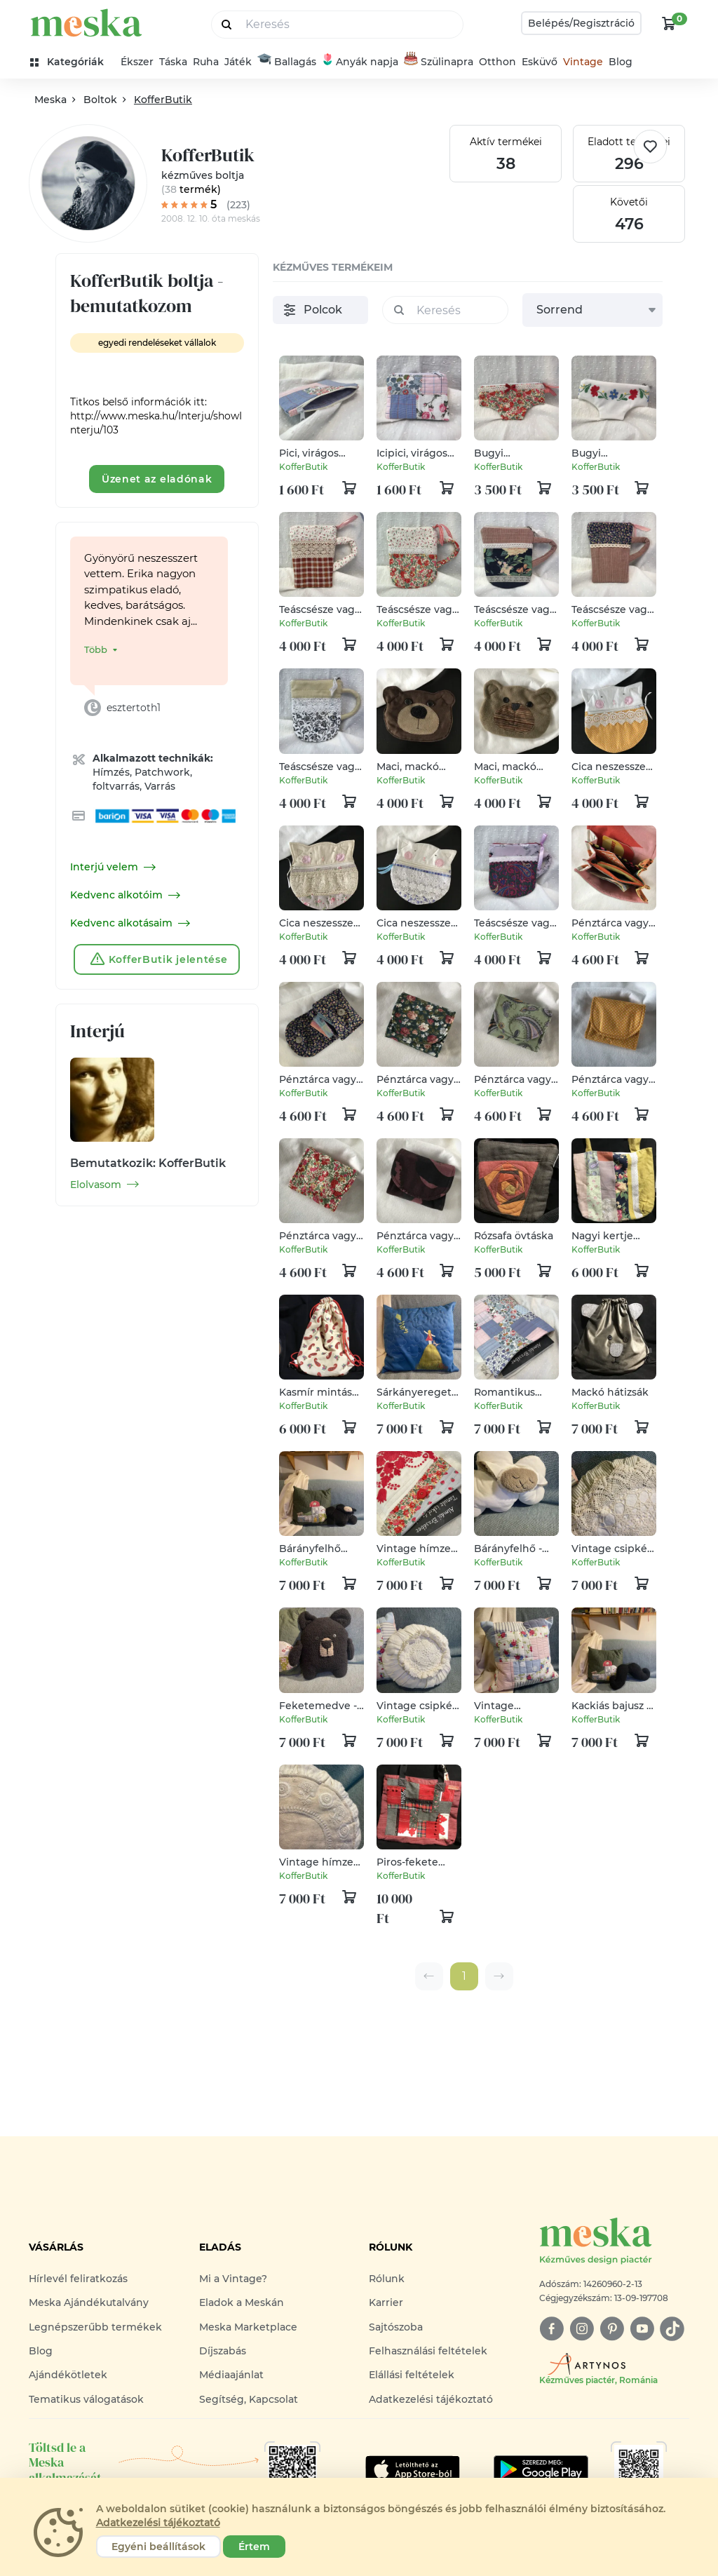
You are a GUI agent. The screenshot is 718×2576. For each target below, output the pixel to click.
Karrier (386, 2302)
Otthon (497, 61)
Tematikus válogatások (86, 2399)
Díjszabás (222, 2351)
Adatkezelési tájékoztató (431, 2399)
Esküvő (539, 61)
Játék (238, 61)
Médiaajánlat (231, 2374)
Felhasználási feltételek (428, 2351)
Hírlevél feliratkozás (78, 2278)
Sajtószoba (396, 2327)
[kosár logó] (669, 23)
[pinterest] (612, 2329)
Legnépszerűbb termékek (95, 2327)
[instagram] (581, 2329)
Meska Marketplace (248, 2327)
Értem (254, 2546)
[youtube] (642, 2329)
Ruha (206, 61)
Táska (173, 61)
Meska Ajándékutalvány (89, 2302)
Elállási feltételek (411, 2374)
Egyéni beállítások (158, 2546)
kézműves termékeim (333, 267)
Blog (620, 61)
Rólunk (387, 2278)
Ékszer (137, 61)
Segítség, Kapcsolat (248, 2399)
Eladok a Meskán (241, 2302)
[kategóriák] (72, 62)
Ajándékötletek (68, 2374)
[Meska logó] (614, 2242)
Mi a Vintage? (233, 2278)
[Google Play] (412, 2469)
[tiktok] (672, 2329)
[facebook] (551, 2329)
